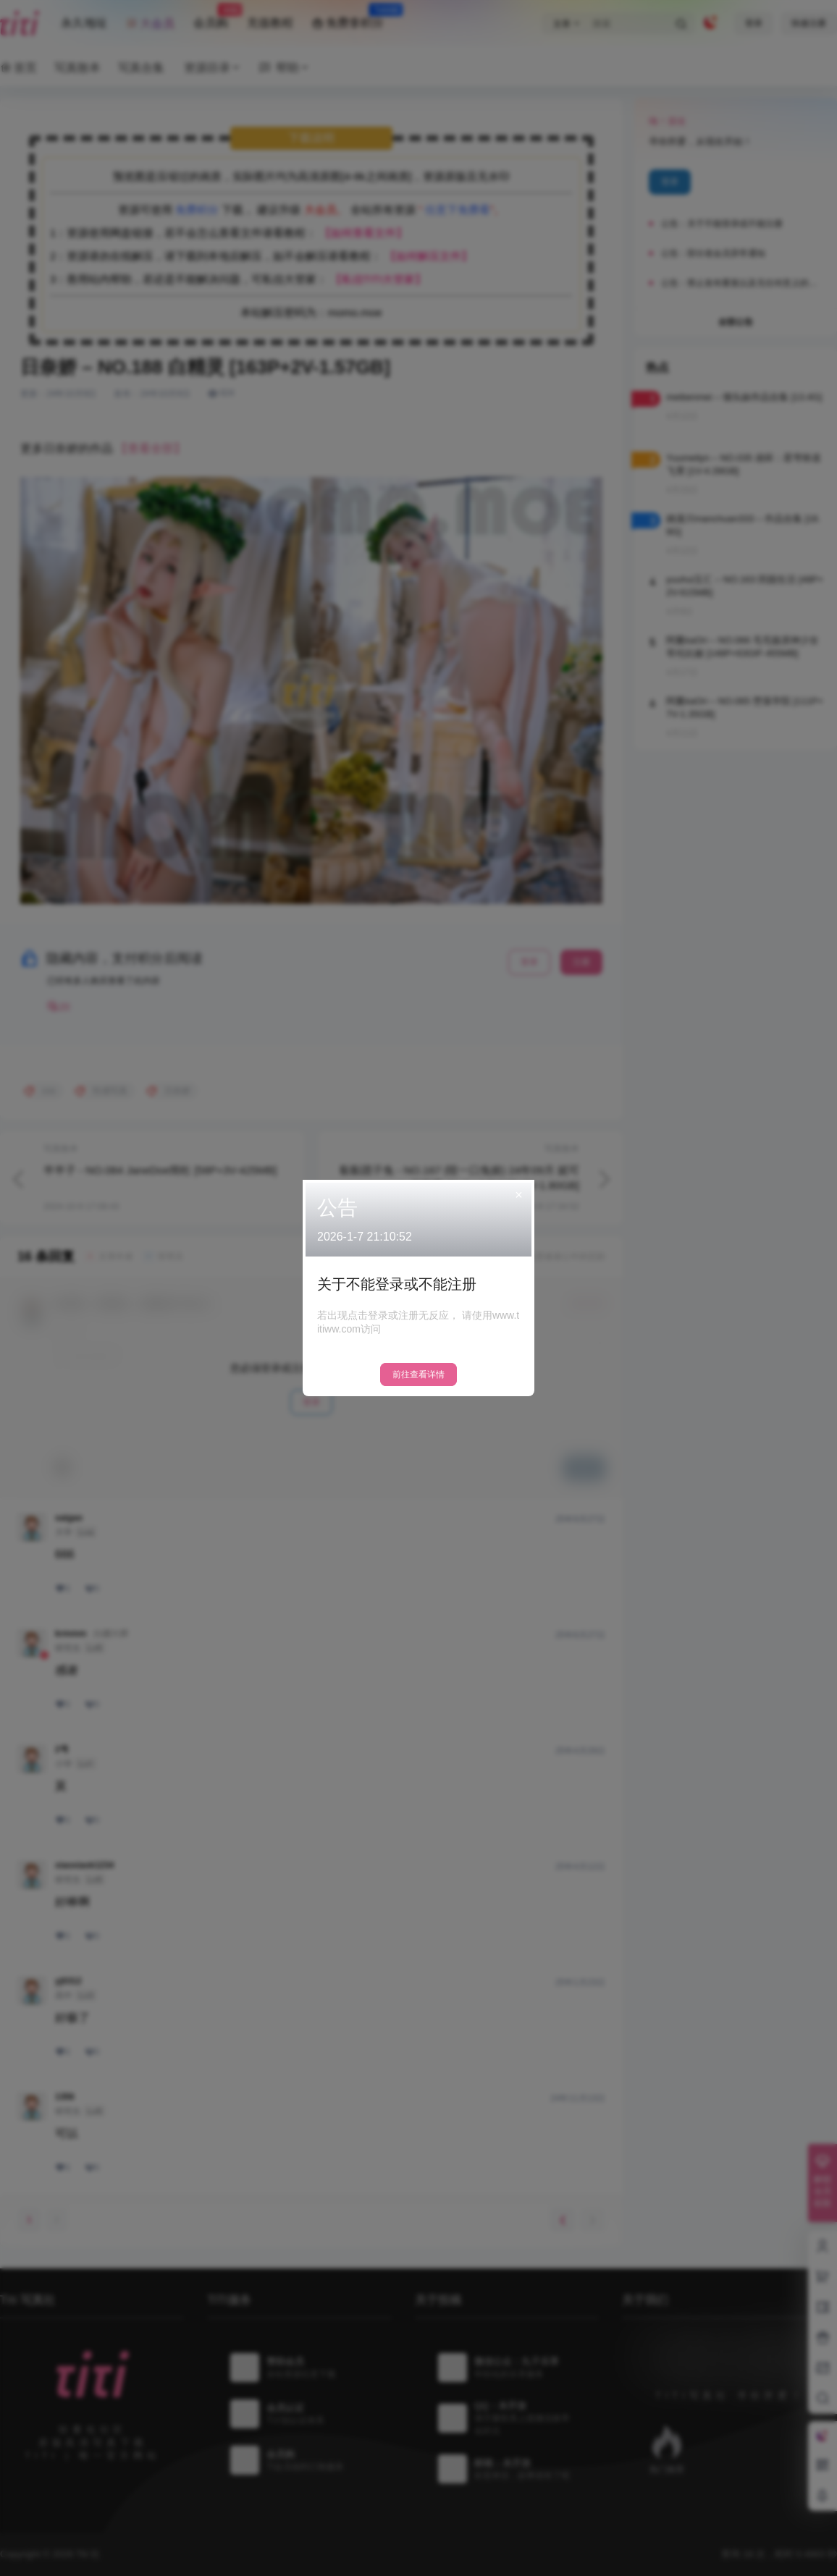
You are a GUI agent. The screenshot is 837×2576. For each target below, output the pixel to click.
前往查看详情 (418, 1374)
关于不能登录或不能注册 (396, 1284)
